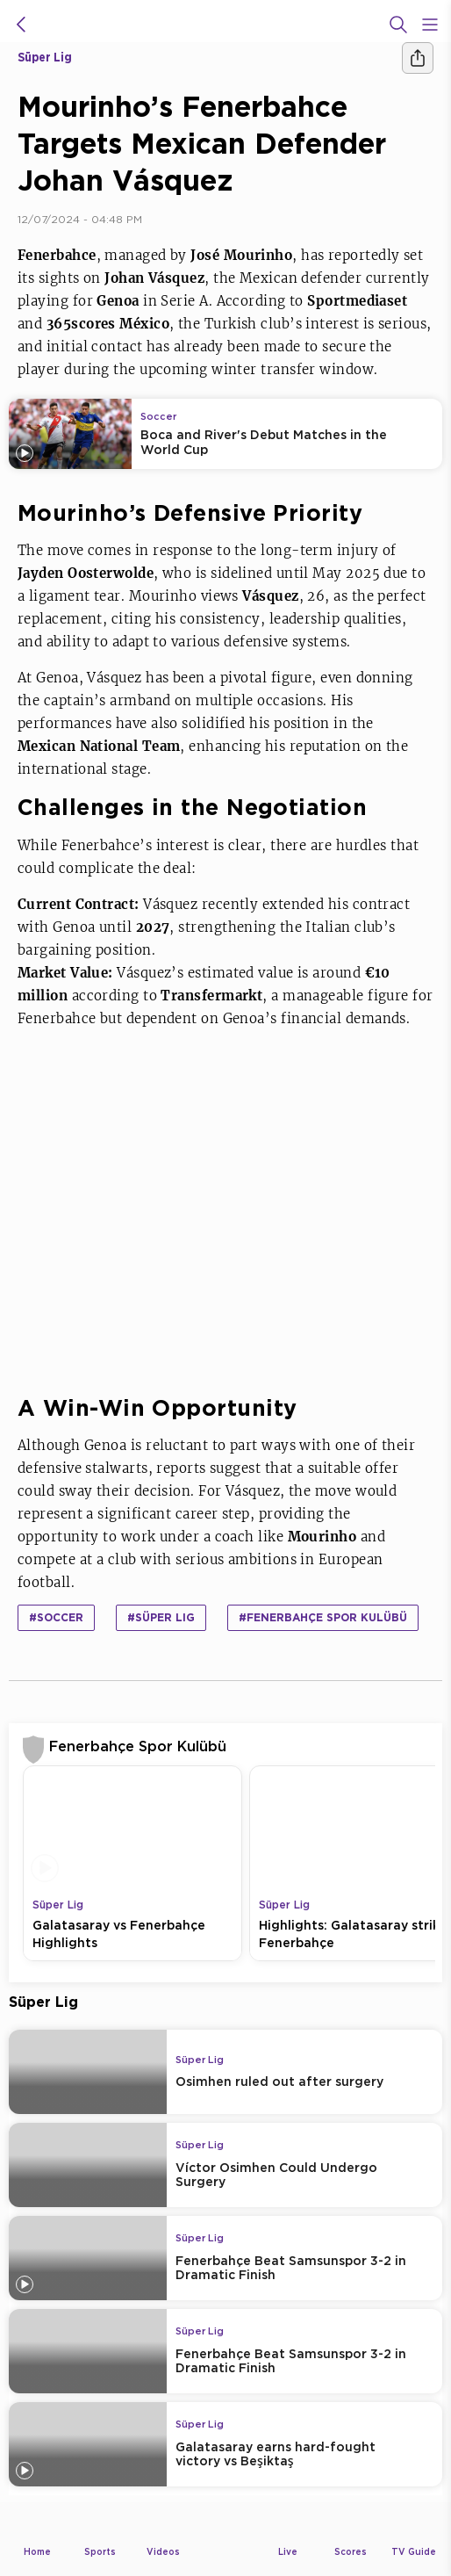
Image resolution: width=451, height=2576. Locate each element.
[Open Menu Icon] (429, 24)
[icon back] (21, 24)
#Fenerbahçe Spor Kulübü (323, 1617)
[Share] (417, 58)
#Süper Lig (161, 1617)
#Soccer (56, 1617)
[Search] (398, 24)
